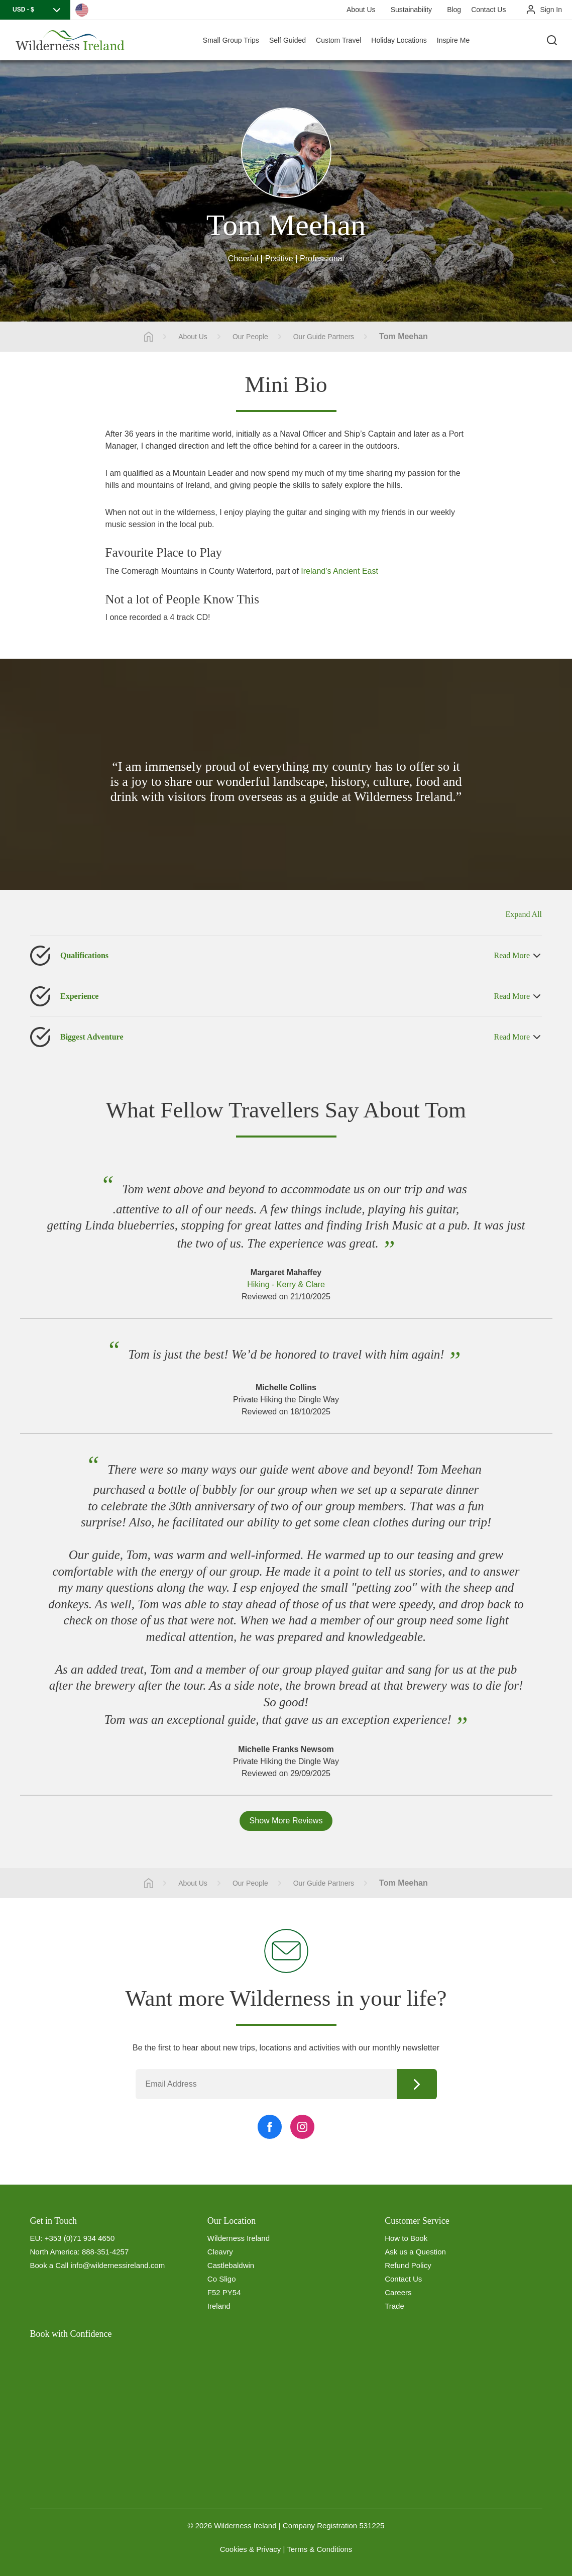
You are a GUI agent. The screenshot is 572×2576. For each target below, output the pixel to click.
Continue (417, 2084)
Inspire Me (453, 40)
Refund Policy (408, 2265)
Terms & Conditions (319, 2549)
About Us (361, 10)
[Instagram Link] (302, 2126)
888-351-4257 (105, 2251)
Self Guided (287, 40)
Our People (250, 337)
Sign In (551, 10)
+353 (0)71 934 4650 (80, 2238)
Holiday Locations (399, 40)
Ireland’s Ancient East (339, 571)
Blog (454, 10)
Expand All (524, 914)
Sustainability (411, 10)
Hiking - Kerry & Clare (286, 1284)
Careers (398, 2292)
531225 (371, 2525)
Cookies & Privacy (250, 2549)
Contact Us (488, 10)
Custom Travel (338, 40)
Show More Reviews (286, 1820)
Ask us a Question (415, 2251)
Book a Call (49, 2265)
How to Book (406, 2238)
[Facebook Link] (269, 2126)
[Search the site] (552, 40)
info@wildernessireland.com (117, 2265)
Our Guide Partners (323, 337)
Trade (394, 2306)
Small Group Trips (231, 40)
